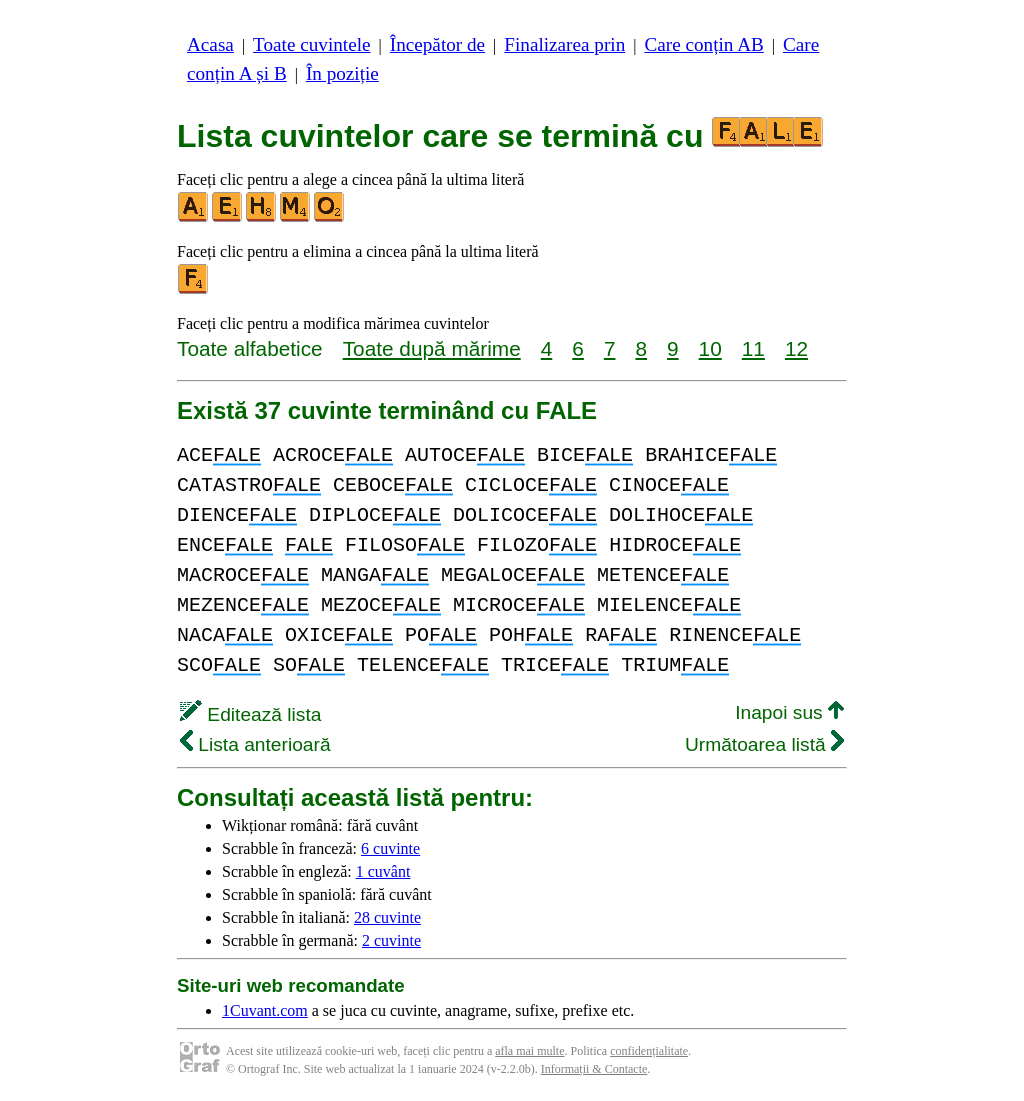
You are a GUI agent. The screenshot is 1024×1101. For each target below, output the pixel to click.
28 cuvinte (387, 917)
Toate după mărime (432, 348)
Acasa (210, 44)
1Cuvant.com (265, 1010)
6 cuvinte (390, 848)
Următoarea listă (764, 744)
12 (796, 348)
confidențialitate (649, 1051)
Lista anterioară (255, 744)
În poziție (342, 73)
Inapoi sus (789, 712)
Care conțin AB (703, 44)
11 (753, 348)
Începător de (437, 44)
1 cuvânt (383, 871)
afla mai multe (529, 1051)
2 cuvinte (391, 940)
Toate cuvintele (311, 44)
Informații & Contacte (594, 1069)
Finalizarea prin (564, 44)
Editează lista (250, 714)
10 (710, 348)
